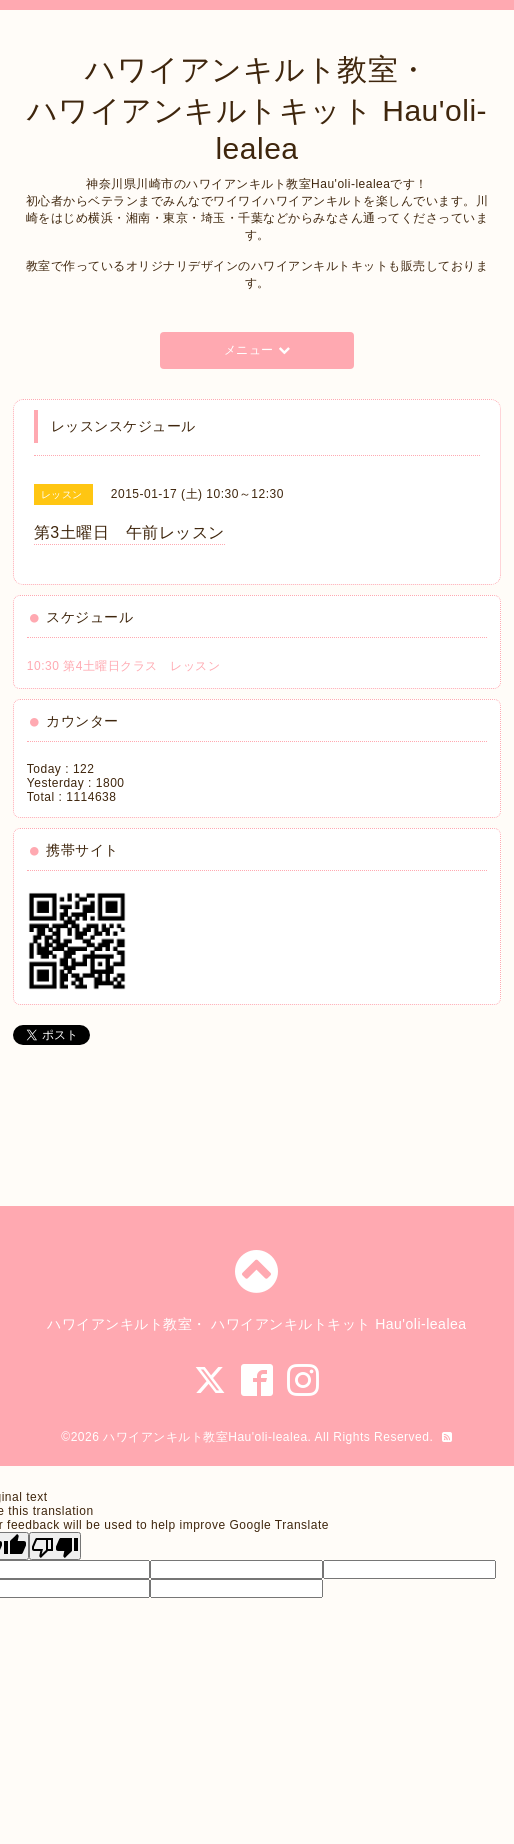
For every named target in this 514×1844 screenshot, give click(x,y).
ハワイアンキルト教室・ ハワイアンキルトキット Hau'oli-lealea (257, 109)
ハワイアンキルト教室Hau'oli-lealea (205, 1437)
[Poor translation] (55, 1546)
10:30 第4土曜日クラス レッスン (124, 666)
